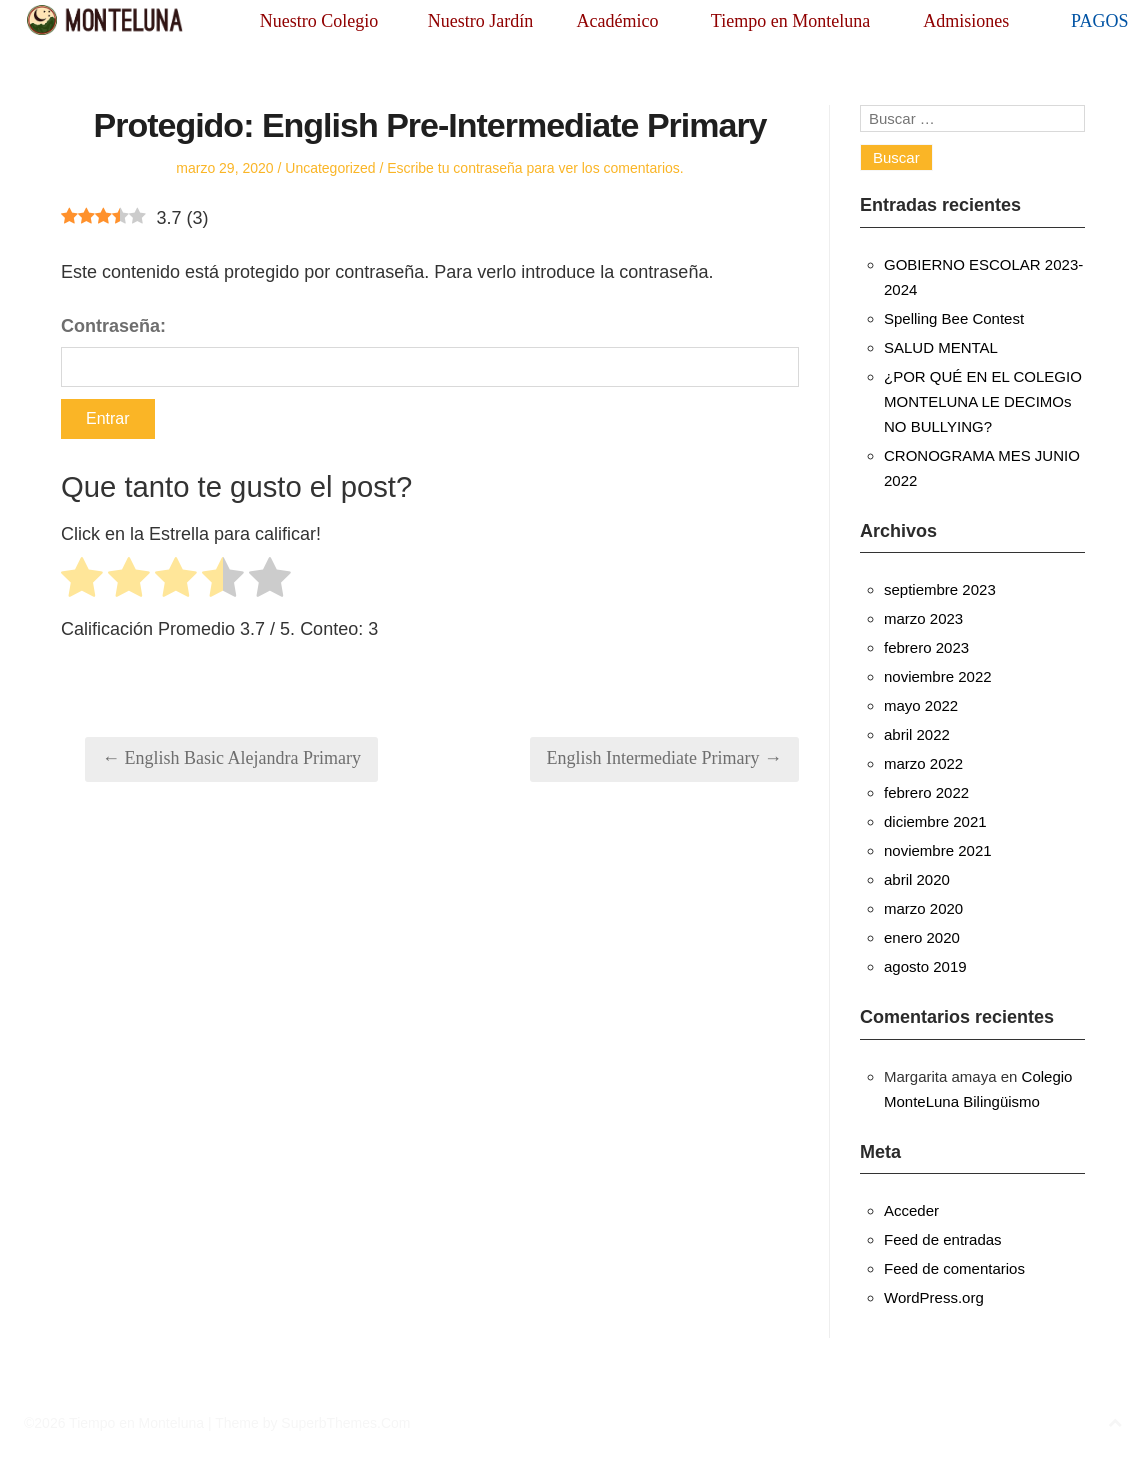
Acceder (911, 1210)
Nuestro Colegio (319, 21)
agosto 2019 (925, 966)
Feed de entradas (943, 1239)
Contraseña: (430, 351)
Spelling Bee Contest (954, 318)
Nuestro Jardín (480, 21)
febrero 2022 (926, 792)
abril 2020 (917, 879)
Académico (617, 21)
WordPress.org (934, 1297)
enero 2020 (922, 937)
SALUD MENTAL (941, 347)
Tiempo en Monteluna (790, 21)
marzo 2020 (923, 908)
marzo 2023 (923, 618)
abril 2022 (917, 734)
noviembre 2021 (938, 850)
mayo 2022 (921, 705)
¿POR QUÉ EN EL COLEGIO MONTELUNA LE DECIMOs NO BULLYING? (983, 401)
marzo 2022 (923, 763)
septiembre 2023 (940, 589)
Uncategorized (330, 168)
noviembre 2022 (938, 676)
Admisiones (966, 21)
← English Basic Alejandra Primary (231, 758)
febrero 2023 (926, 647)
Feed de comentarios (954, 1268)
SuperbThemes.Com (345, 1423)
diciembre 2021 (935, 821)
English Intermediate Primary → (664, 758)
